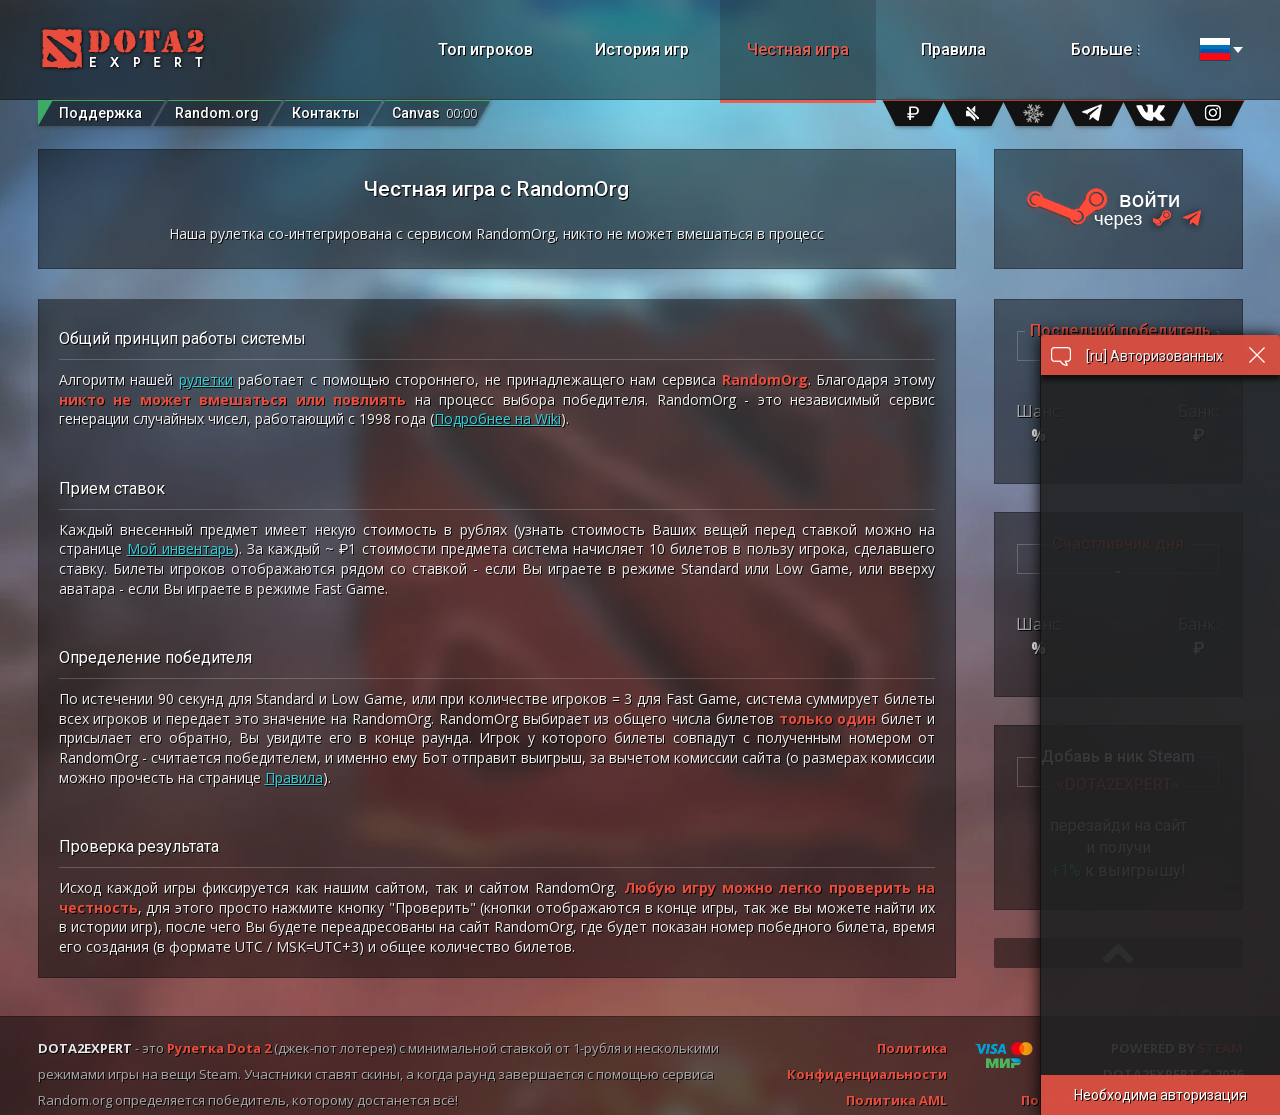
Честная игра (798, 49)
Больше (1129, 49)
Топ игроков (485, 49)
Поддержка (100, 113)
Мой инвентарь (180, 548)
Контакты (325, 113)
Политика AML (896, 1100)
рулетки (206, 379)
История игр (642, 49)
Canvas (434, 108)
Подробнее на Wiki (497, 418)
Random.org (217, 113)
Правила (953, 49)
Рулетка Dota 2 (219, 1048)
